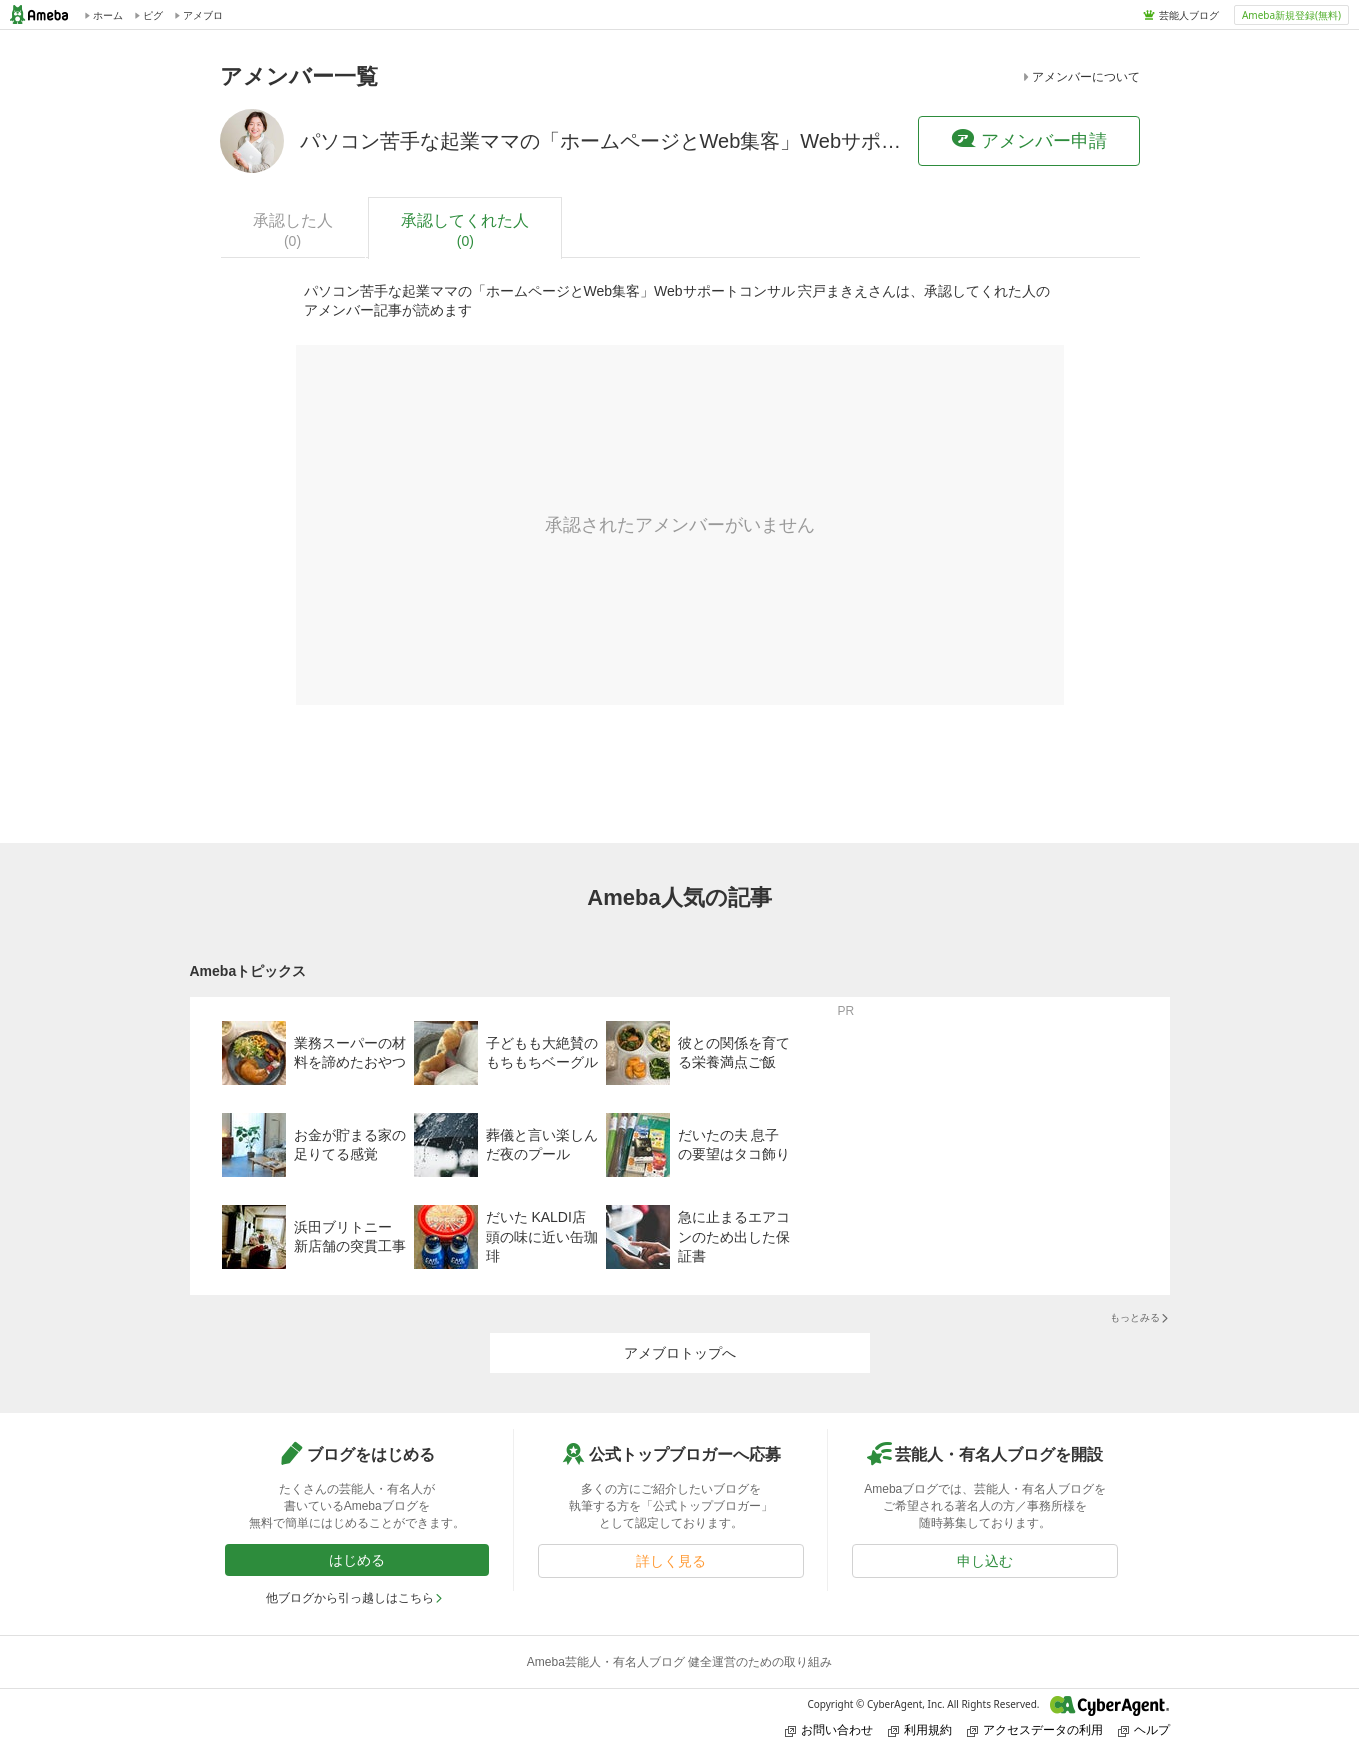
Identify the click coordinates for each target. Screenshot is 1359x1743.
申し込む (985, 1561)
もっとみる (1140, 1317)
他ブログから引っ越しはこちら (355, 1598)
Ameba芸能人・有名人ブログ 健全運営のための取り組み (679, 1662)
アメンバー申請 (1029, 140)
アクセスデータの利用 (1035, 1729)
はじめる (357, 1560)
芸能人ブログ (1189, 15)
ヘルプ (1144, 1729)
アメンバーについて (1080, 77)
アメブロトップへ (680, 1353)
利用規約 (920, 1729)
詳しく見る (671, 1561)
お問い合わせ (829, 1729)
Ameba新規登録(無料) (1291, 15)
